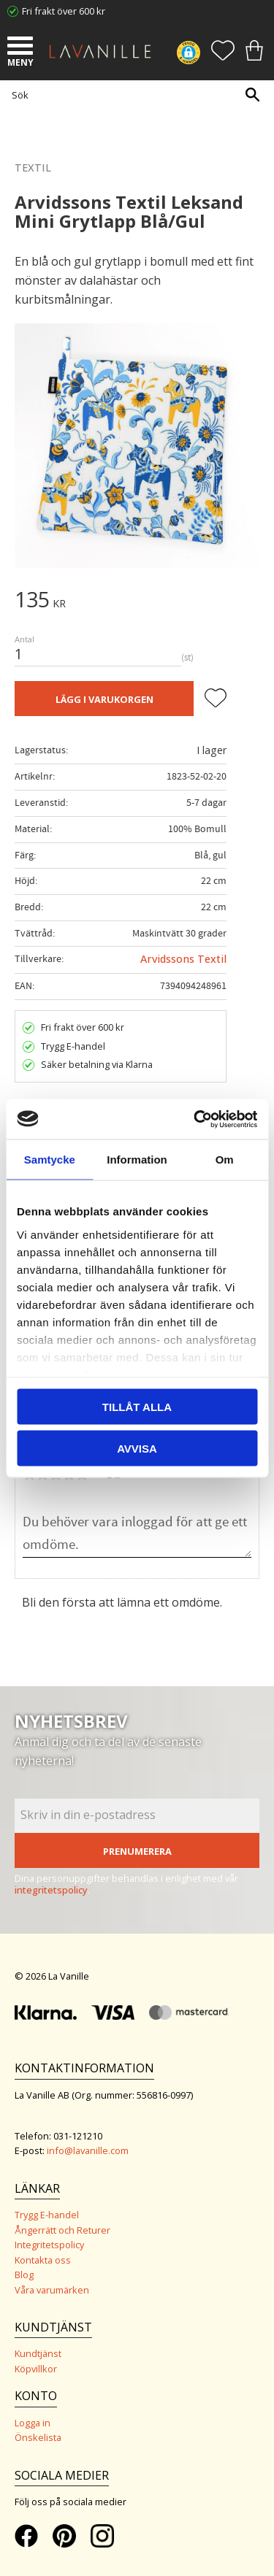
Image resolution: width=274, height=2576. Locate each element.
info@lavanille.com (88, 2150)
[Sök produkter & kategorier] (133, 94)
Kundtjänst (38, 2353)
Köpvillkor (36, 2368)
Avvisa (137, 1448)
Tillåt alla (137, 1407)
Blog (24, 2274)
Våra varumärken (52, 2289)
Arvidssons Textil (183, 959)
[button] (22, 47)
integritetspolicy (51, 1889)
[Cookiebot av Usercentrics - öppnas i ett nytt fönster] (195, 1119)
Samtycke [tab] (49, 1159)
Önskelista (38, 2437)
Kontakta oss (43, 2260)
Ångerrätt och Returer (62, 2230)
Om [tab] (225, 1159)
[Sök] (252, 94)
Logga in (32, 2422)
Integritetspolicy (49, 2244)
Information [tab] (137, 1159)
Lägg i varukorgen (104, 699)
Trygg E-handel (47, 2214)
